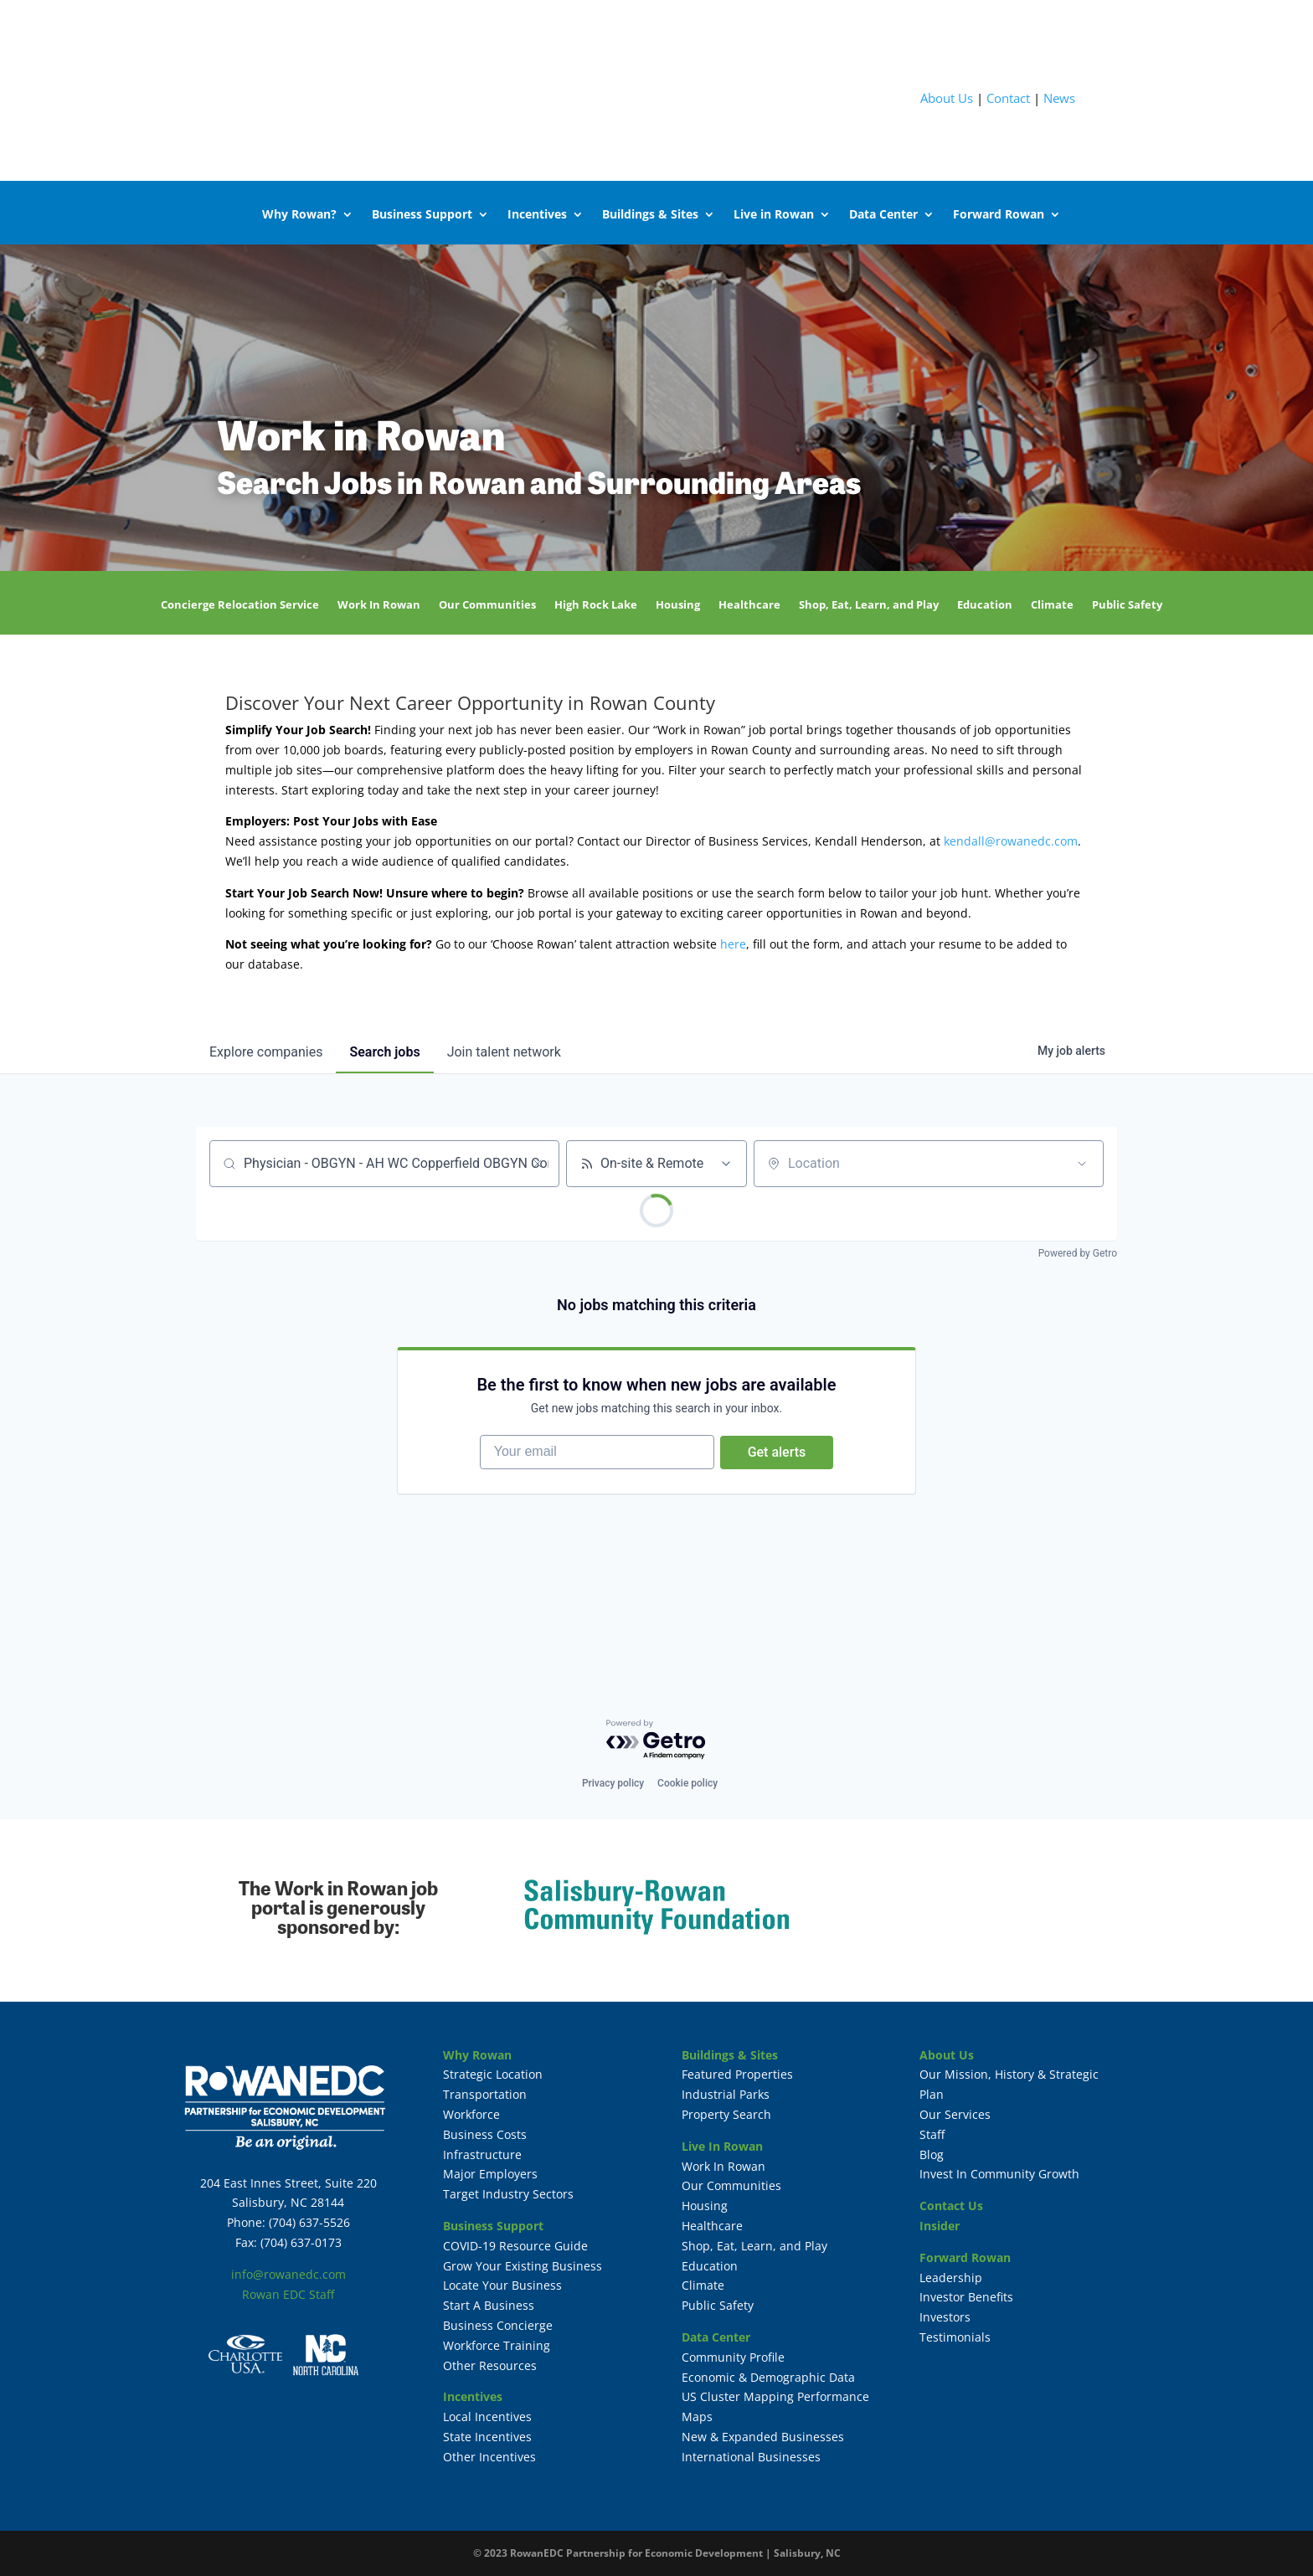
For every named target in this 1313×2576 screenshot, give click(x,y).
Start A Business (488, 2305)
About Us (946, 98)
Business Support (422, 214)
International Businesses (751, 2457)
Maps (697, 2416)
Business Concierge (498, 2325)
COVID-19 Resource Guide (515, 2246)
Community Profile (733, 2357)
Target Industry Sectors (508, 2194)
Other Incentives (489, 2457)
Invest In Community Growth (999, 2174)
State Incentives (487, 2437)
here (733, 944)
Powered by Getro (1077, 1253)
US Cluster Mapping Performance (775, 2396)
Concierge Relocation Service (240, 605)
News (1059, 98)
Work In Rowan (378, 605)
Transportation (485, 2094)
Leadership (950, 2277)
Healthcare (749, 605)
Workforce (471, 2114)
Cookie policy (687, 1783)
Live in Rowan (774, 214)
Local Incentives (487, 2416)
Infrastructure (482, 2154)
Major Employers (490, 2174)
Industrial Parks (726, 2094)
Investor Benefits (966, 2297)
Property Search (726, 2114)
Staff (932, 2134)
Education (984, 605)
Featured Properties (737, 2074)
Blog (931, 2154)
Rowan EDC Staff (288, 2294)
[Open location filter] (1081, 1163)
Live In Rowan (722, 2146)
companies (265, 1052)
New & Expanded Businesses (763, 2437)
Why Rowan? (299, 214)
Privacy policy (613, 1783)
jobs (384, 1052)
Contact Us (951, 2206)
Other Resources (490, 2365)
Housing (678, 605)
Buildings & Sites (650, 214)
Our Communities (487, 605)
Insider (939, 2226)
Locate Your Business (502, 2285)
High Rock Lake (595, 605)
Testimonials (955, 2337)
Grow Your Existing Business (522, 2266)
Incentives (537, 214)
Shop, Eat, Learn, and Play (869, 605)
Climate (1052, 605)
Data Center (883, 214)
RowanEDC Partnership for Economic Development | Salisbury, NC (675, 2553)
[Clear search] (537, 1163)
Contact (1008, 98)
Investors (945, 2317)
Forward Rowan (998, 214)
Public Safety (1127, 605)
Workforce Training (496, 2345)
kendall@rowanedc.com (1011, 841)
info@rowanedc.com (288, 2274)
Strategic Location (493, 2074)
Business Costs (485, 2134)
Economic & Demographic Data (768, 2377)
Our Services (955, 2114)
